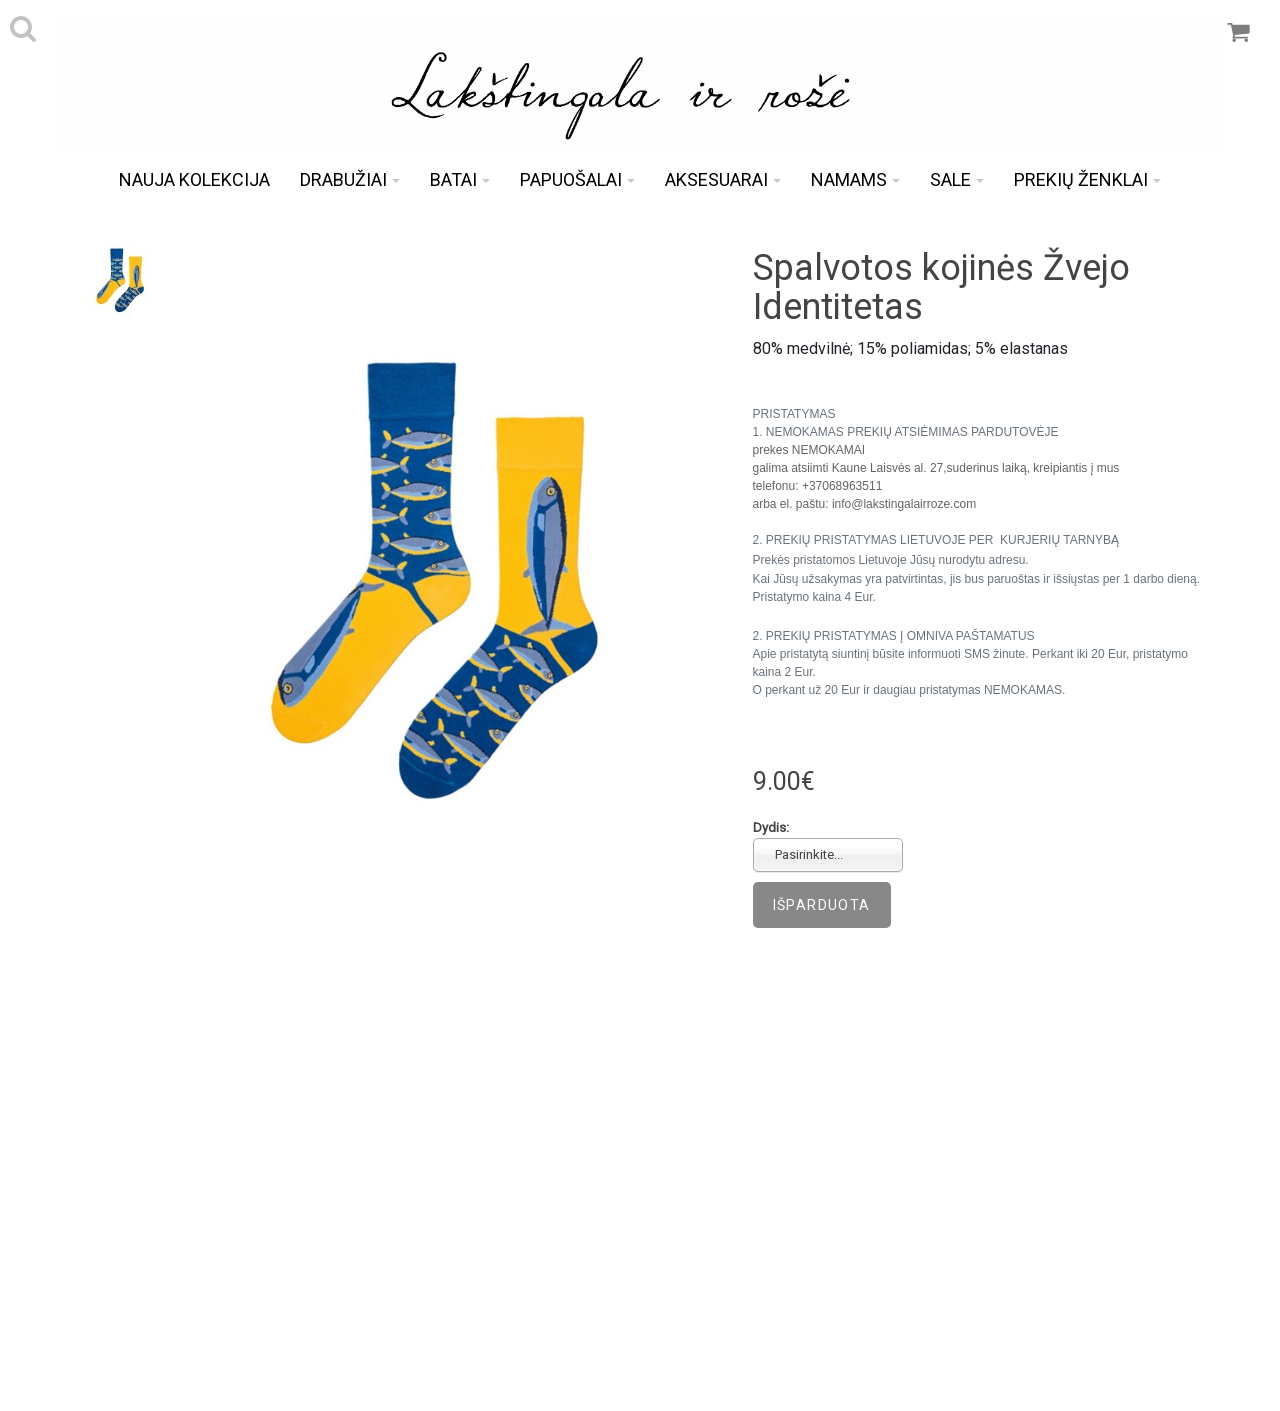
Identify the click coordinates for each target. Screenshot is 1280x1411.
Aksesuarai (723, 179)
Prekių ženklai (1087, 179)
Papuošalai (577, 179)
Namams (855, 179)
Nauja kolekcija (194, 179)
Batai (460, 179)
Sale (957, 179)
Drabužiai (350, 179)
